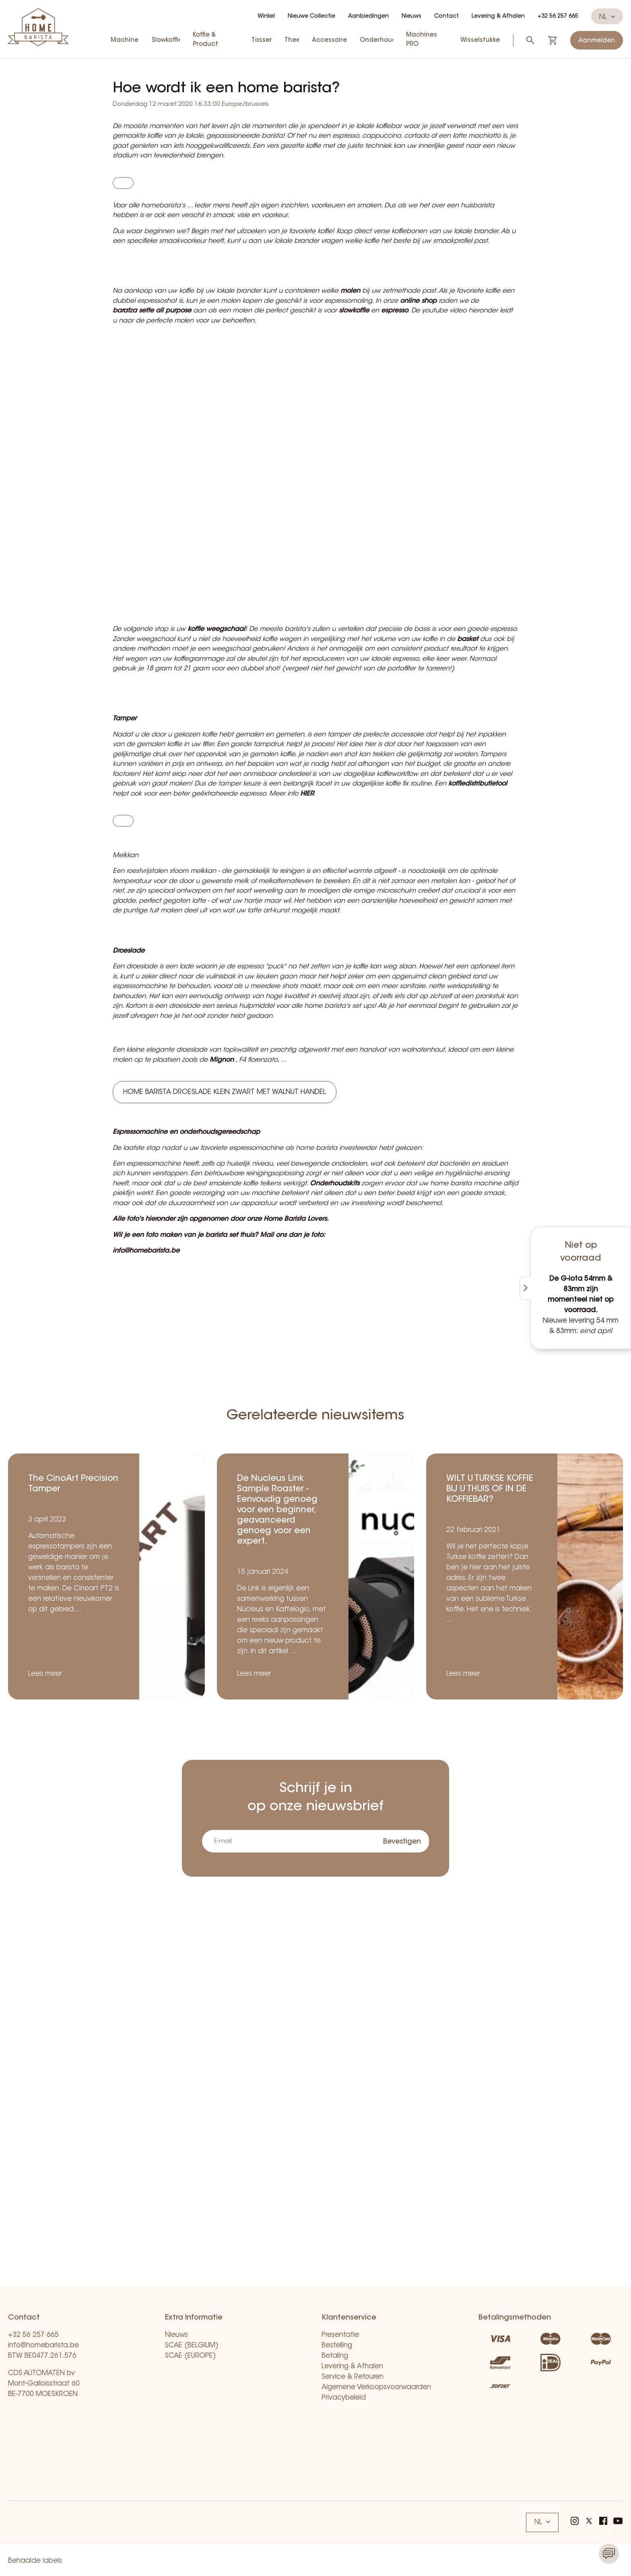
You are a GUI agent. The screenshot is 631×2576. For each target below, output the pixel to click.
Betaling (335, 2356)
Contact (446, 16)
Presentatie (340, 2335)
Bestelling (337, 2345)
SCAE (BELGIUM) (192, 2345)
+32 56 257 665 (558, 16)
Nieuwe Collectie (311, 16)
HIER (307, 836)
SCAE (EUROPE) (190, 2356)
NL (607, 17)
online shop (418, 322)
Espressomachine (140, 1216)
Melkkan (125, 908)
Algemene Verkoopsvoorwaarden (376, 2387)
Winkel (266, 16)
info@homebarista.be (43, 2345)
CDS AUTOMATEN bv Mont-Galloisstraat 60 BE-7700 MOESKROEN (44, 2384)
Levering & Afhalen (498, 16)
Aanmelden (596, 41)
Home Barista (284, 1303)
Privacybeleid (344, 2397)
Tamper (124, 760)
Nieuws (411, 16)
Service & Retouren (353, 2376)
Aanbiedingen (368, 16)
